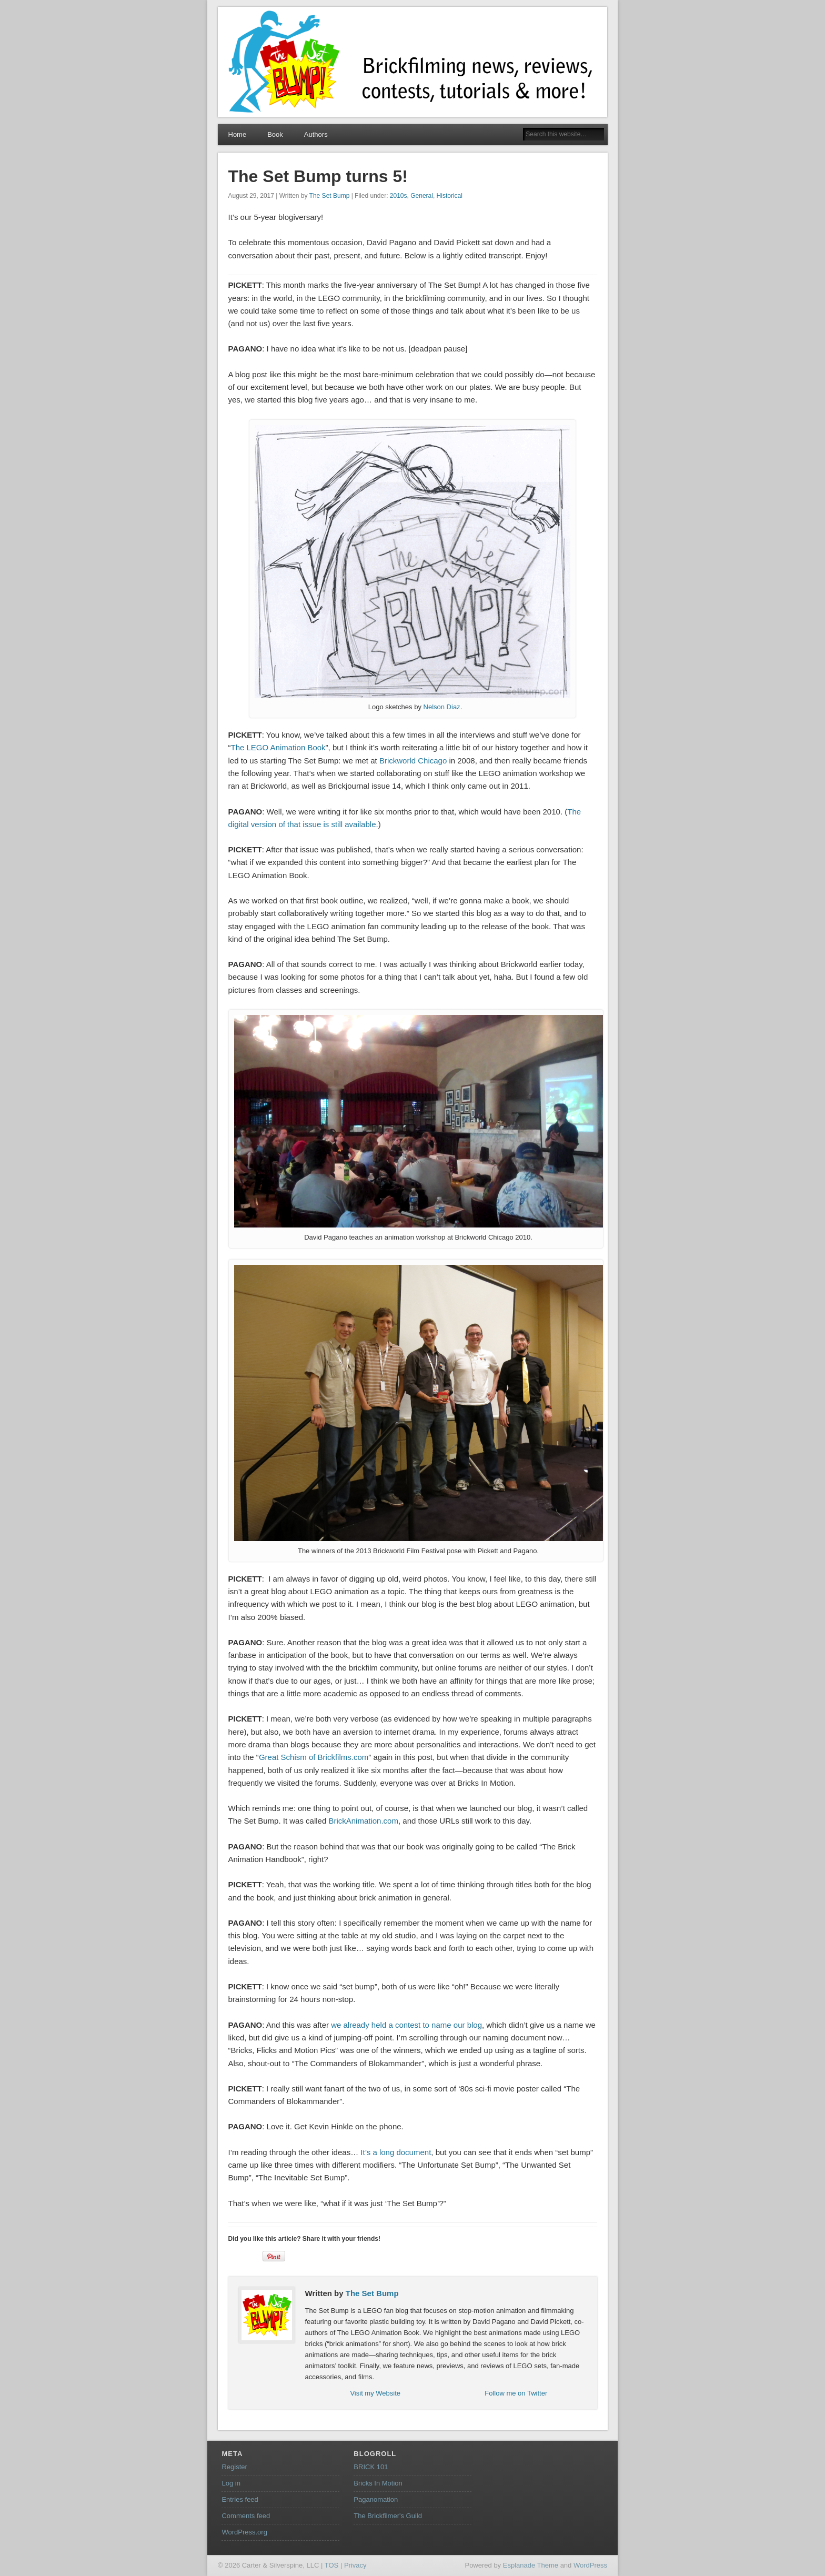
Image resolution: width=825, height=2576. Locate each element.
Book (275, 134)
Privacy (355, 2565)
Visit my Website (375, 2393)
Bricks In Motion (378, 2483)
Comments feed (246, 2516)
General (421, 195)
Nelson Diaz (442, 707)
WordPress (590, 2565)
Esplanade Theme (530, 2565)
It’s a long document (395, 2152)
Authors (316, 134)
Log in (231, 2483)
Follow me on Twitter (516, 2393)
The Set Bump (329, 195)
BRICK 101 (371, 2467)
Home (237, 134)
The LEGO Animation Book (278, 747)
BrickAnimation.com (363, 1820)
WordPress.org (244, 2532)
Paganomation (376, 2499)
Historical (449, 195)
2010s (398, 195)
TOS (332, 2565)
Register (234, 2467)
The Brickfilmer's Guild (388, 2516)
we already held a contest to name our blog (406, 2024)
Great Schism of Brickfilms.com (313, 1757)
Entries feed (240, 2499)
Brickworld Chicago (413, 760)
